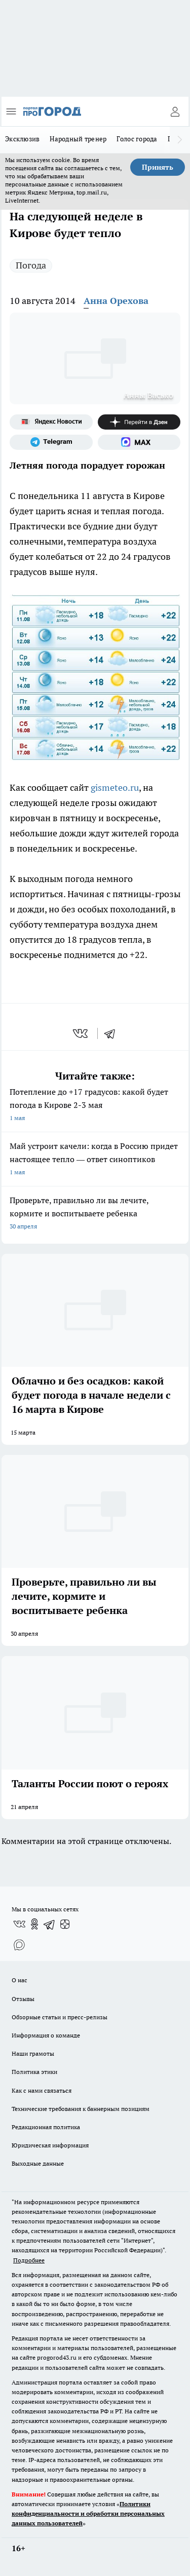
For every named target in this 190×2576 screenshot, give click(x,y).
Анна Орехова (116, 300)
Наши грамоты (33, 2053)
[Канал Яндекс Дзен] (139, 422)
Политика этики (34, 2071)
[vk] (81, 1033)
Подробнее (29, 2260)
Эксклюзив (22, 138)
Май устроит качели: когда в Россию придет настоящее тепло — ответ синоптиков (95, 1160)
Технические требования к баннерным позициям (80, 2108)
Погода (31, 265)
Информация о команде (46, 2035)
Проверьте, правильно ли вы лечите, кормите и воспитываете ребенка (95, 1214)
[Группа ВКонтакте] (19, 1924)
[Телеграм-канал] (51, 442)
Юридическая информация (50, 2145)
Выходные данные (38, 2163)
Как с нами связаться (41, 2090)
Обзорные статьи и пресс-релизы (59, 2017)
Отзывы (23, 1999)
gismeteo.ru (115, 787)
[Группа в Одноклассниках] (34, 1924)
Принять (157, 167)
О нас (19, 1980)
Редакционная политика (46, 2127)
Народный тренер (78, 138)
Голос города (137, 138)
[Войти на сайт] (175, 111)
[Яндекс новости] (51, 422)
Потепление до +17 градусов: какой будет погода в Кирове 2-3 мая (95, 1106)
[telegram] (113, 1033)
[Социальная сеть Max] (139, 442)
